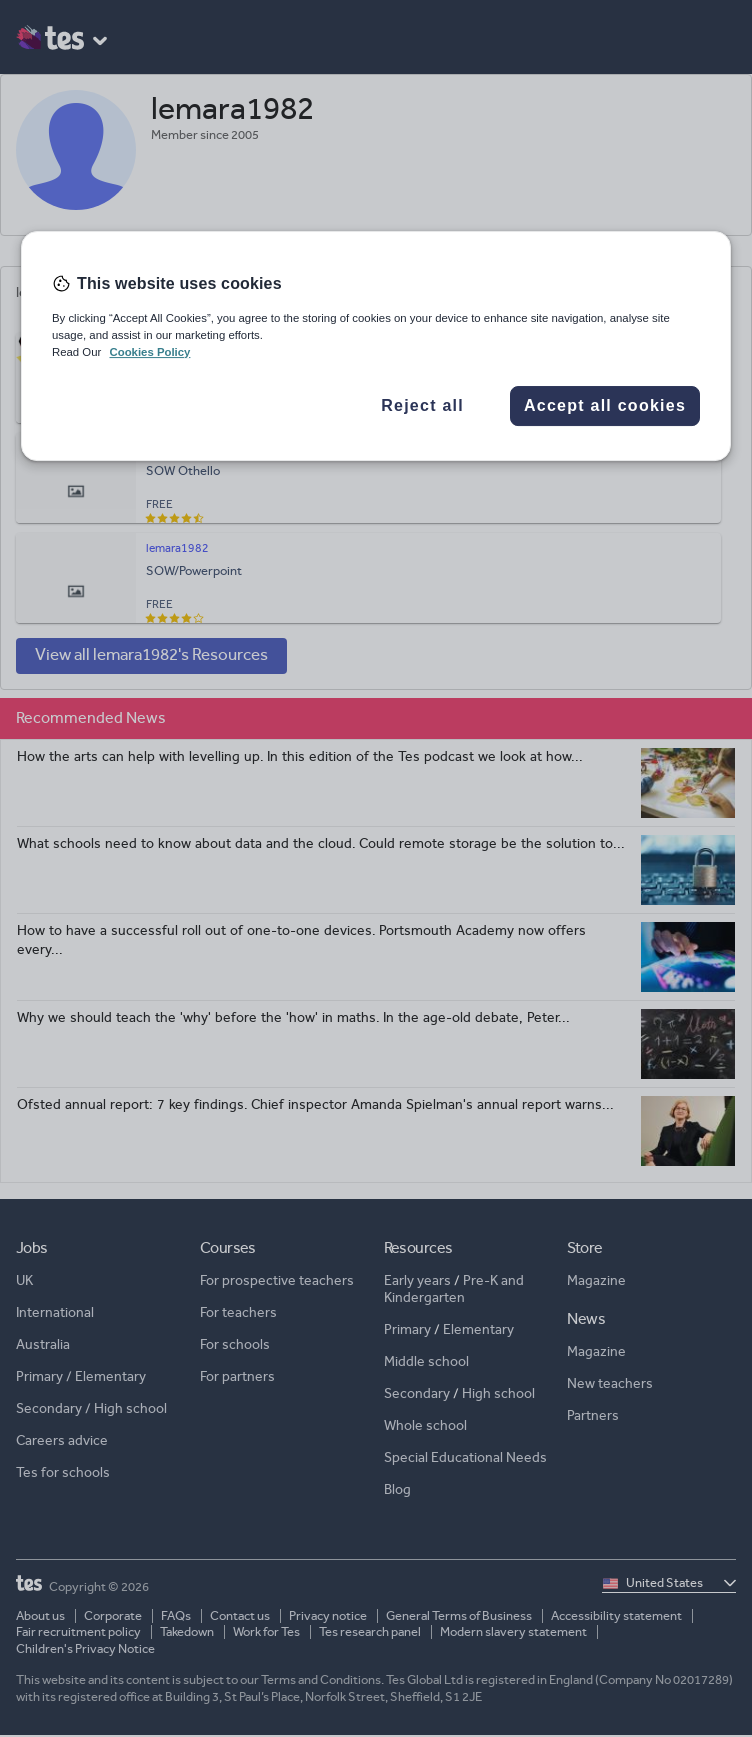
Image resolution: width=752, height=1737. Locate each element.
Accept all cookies (605, 405)
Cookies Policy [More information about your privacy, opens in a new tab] (149, 352)
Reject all (422, 405)
